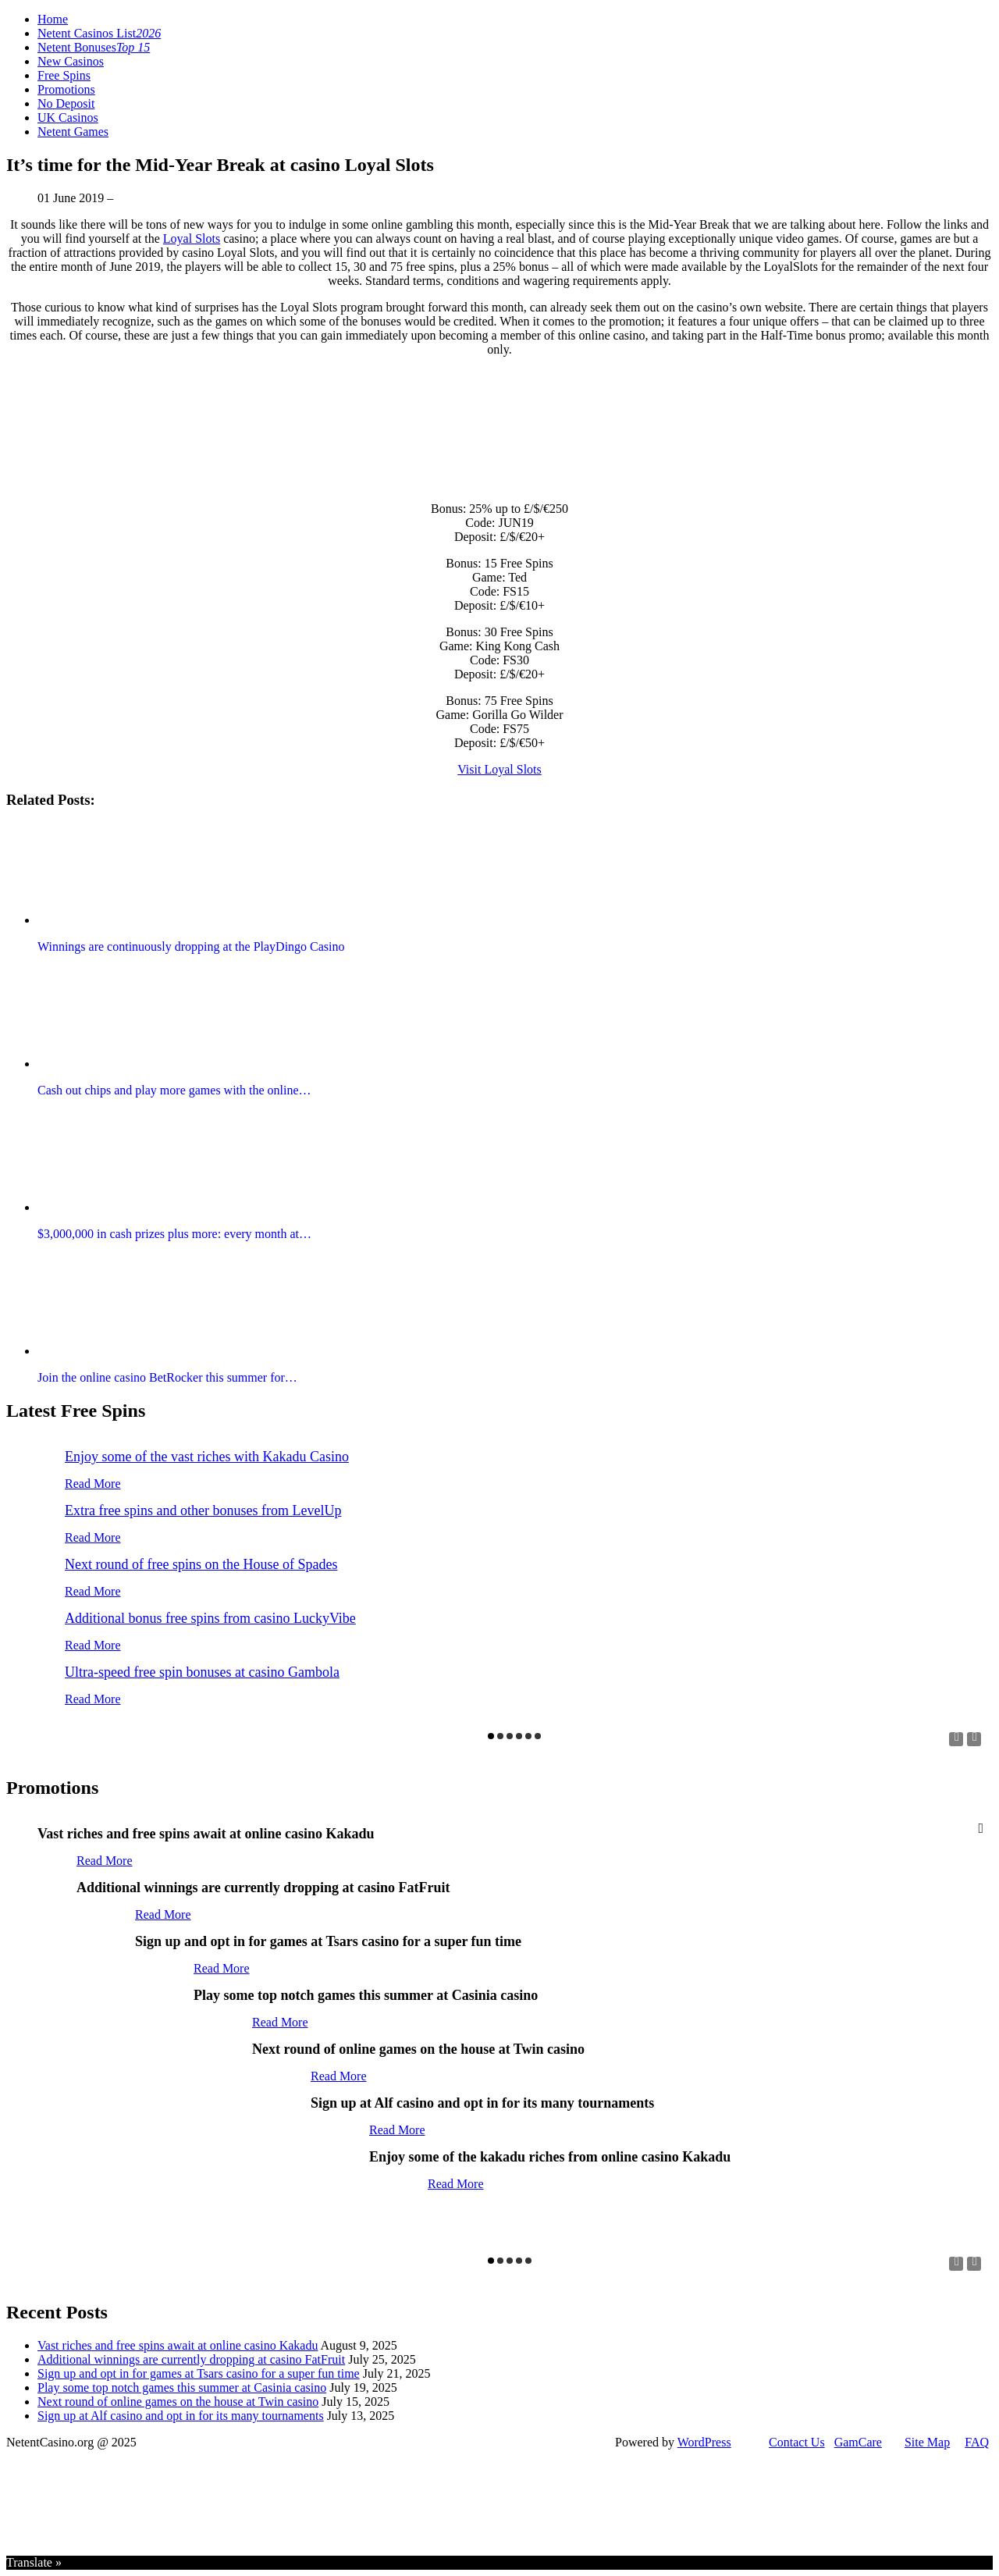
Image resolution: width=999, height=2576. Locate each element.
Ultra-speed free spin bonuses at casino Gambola (202, 1672)
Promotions (66, 89)
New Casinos (70, 61)
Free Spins (64, 75)
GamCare (858, 2442)
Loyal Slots (191, 238)
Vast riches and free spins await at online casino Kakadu (177, 2345)
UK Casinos (67, 117)
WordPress (704, 2442)
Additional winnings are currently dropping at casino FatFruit (191, 2359)
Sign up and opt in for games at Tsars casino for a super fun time (198, 2373)
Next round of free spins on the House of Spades (201, 1564)
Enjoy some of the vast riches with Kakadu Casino (207, 1456)
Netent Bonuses (93, 47)
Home (52, 19)
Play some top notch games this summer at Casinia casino (181, 2387)
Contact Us (797, 2442)
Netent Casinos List (99, 33)
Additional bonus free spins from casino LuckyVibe (210, 1618)
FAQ (977, 2442)
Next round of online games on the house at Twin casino (177, 2401)
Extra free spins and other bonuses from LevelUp (203, 1510)
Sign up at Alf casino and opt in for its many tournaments (180, 2415)
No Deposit (65, 103)
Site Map (927, 2442)
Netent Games (72, 131)
